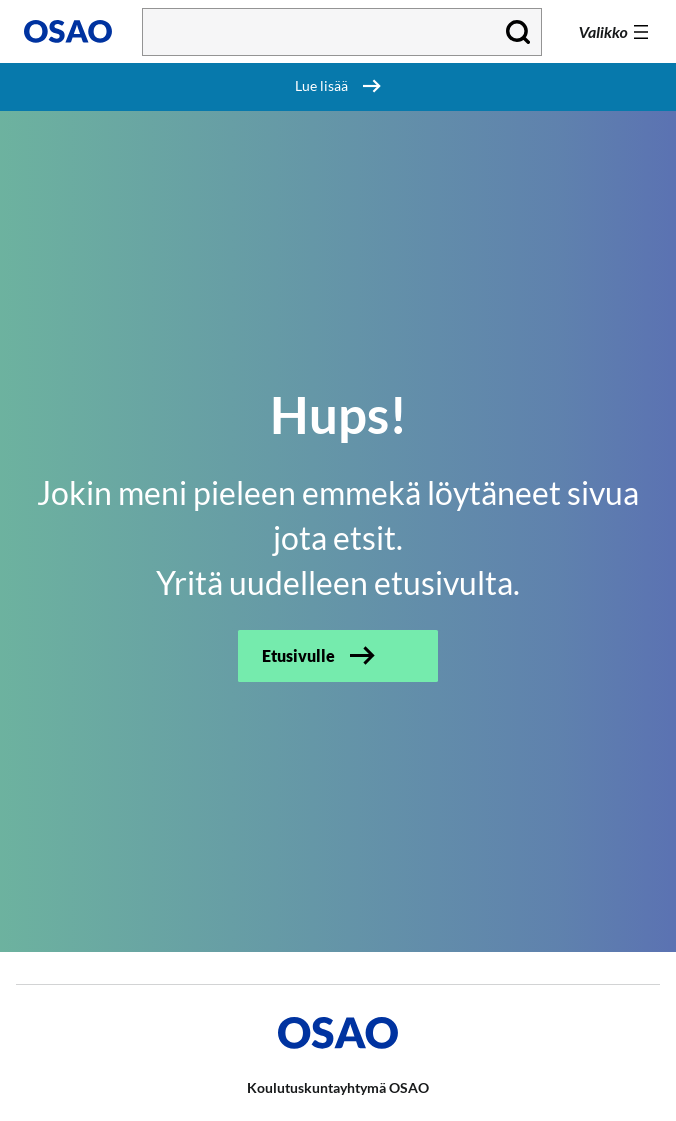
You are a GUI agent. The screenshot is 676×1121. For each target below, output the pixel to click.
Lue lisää (321, 85)
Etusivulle (298, 655)
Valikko (603, 31)
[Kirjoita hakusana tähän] (342, 32)
